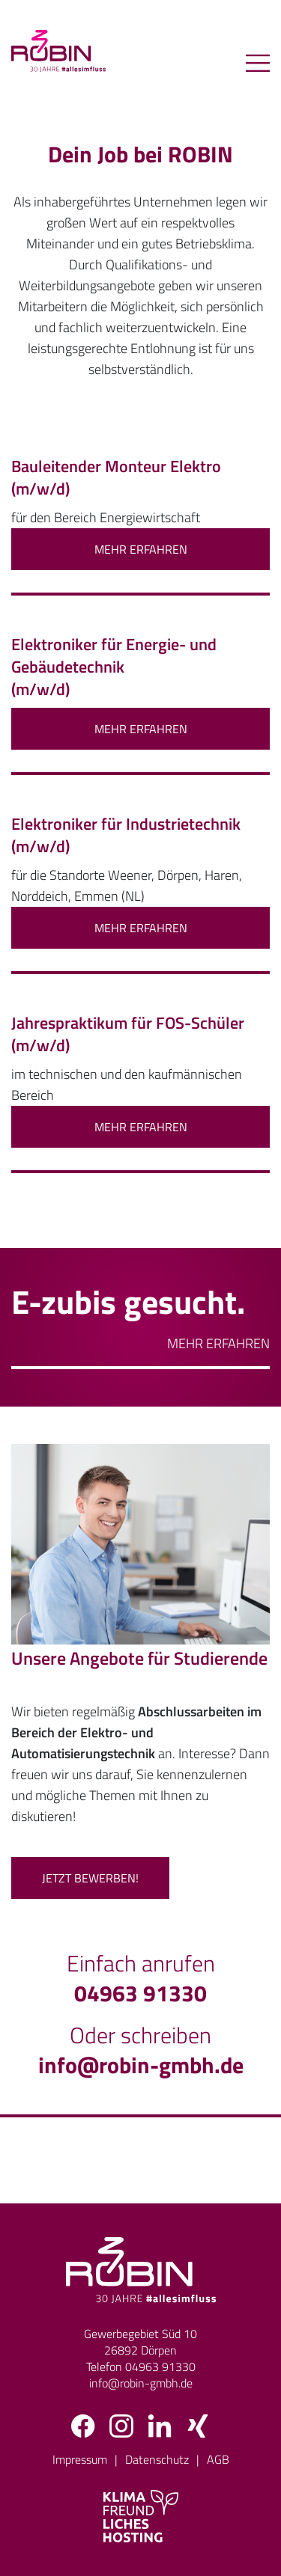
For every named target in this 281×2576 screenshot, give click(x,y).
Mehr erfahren (218, 1343)
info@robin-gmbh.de (141, 2065)
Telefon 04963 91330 (141, 2366)
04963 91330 (140, 1993)
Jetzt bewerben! (90, 1878)
